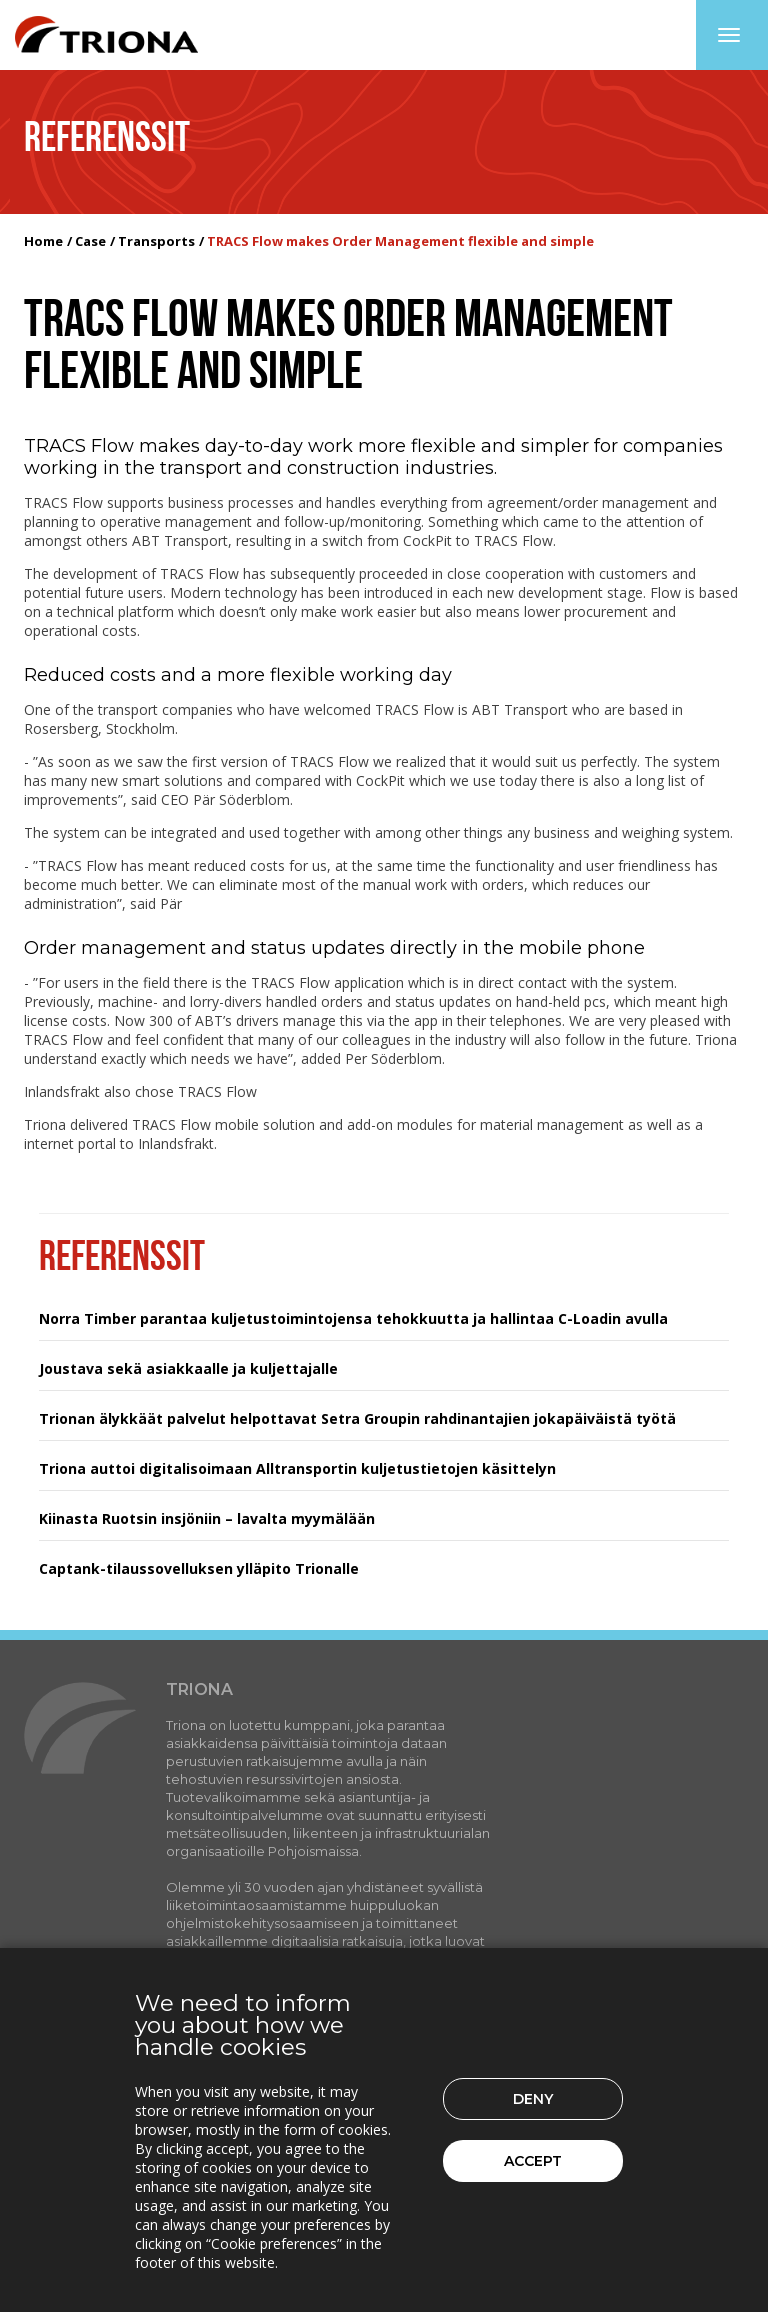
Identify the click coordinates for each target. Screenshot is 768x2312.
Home (43, 241)
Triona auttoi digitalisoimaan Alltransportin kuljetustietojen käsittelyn (297, 1468)
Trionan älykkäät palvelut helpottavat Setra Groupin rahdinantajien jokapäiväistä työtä (357, 1418)
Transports (156, 241)
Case (90, 241)
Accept (533, 2161)
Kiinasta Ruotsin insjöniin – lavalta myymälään (207, 1518)
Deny (533, 2099)
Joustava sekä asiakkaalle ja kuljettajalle (188, 1368)
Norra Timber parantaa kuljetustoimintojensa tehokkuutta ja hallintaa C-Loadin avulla (353, 1318)
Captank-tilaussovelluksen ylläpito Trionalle (199, 1568)
